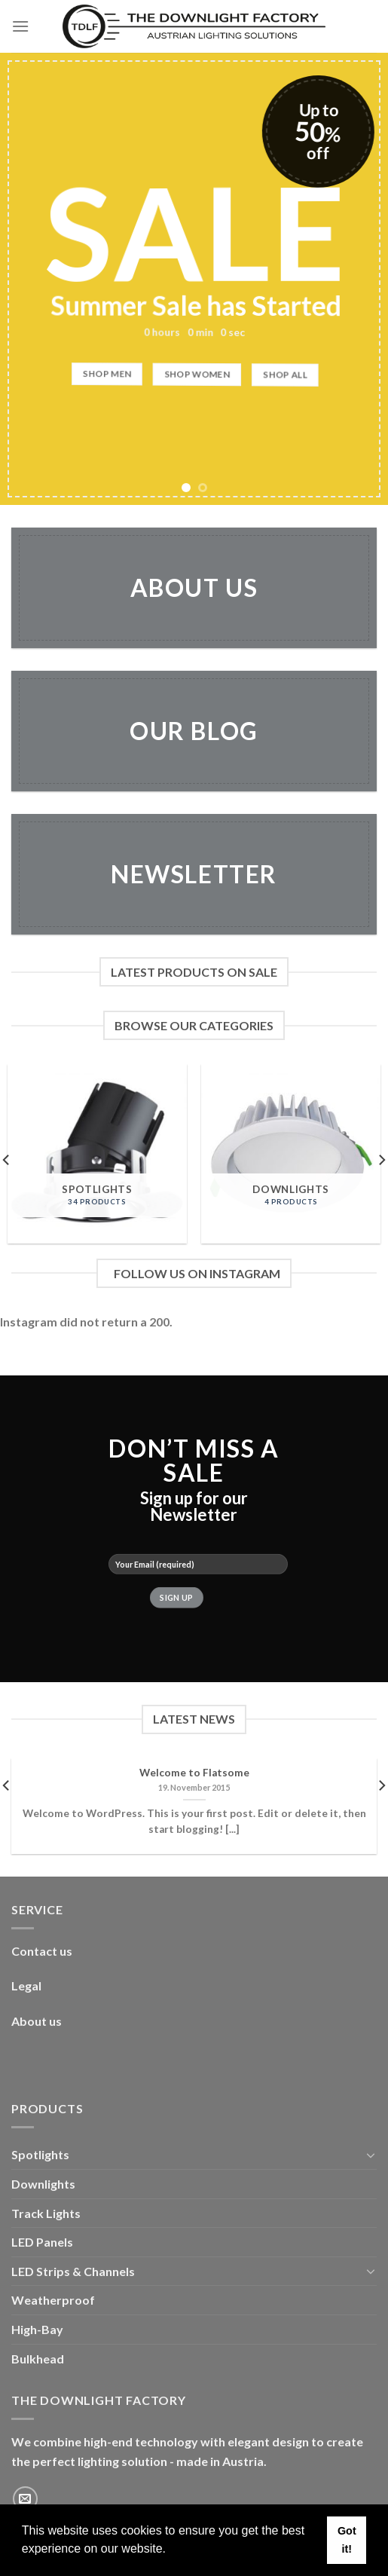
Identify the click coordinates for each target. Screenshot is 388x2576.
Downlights (43, 2184)
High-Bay (37, 2329)
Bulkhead (37, 2358)
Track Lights (46, 2213)
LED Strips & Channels (73, 2271)
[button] (171, 2550)
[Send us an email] (25, 2498)
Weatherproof (53, 2300)
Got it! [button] (347, 2540)
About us (36, 2021)
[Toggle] (371, 2155)
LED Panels (42, 2242)
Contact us (41, 1951)
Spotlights (40, 2154)
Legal (26, 1985)
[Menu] (20, 26)
